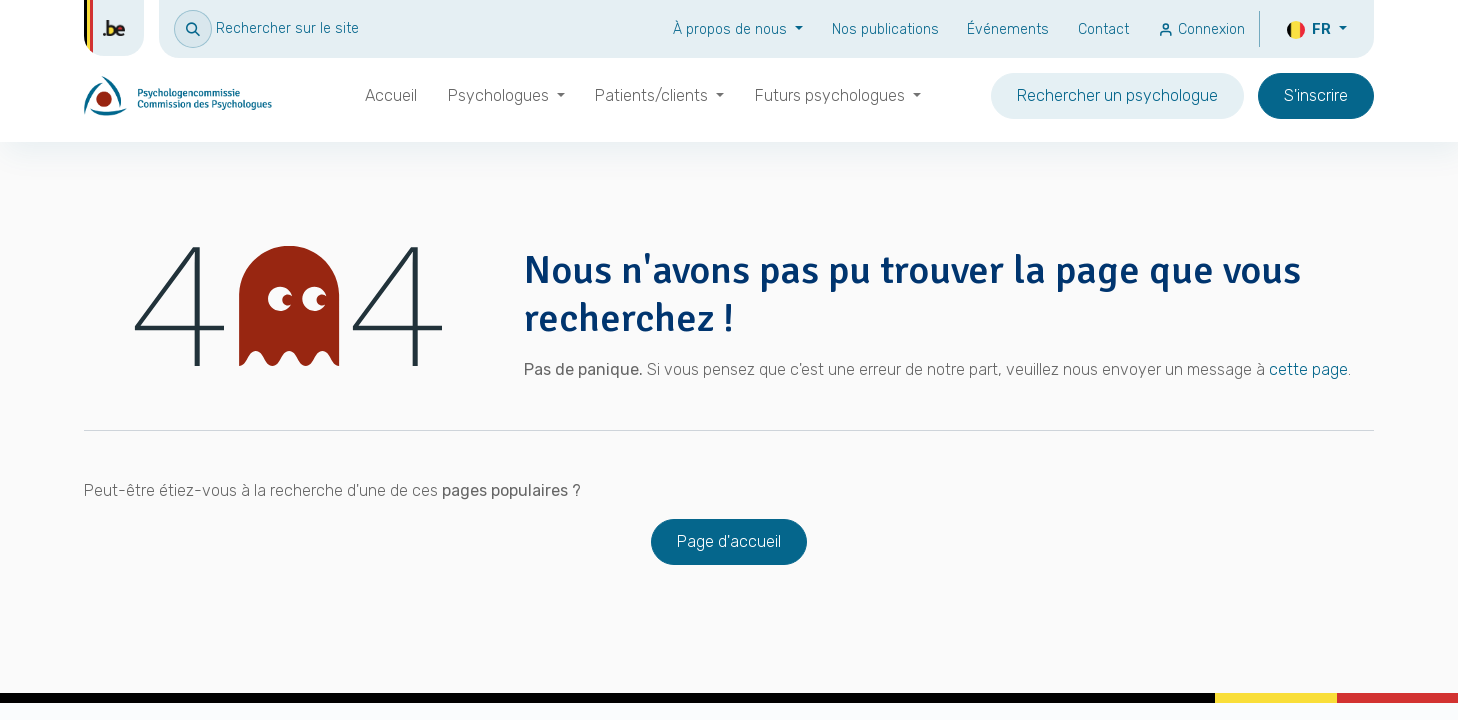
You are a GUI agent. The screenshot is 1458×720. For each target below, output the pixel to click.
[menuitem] (391, 96)
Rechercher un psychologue (1117, 95)
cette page (1308, 369)
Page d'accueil (729, 541)
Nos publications (885, 29)
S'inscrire (1316, 95)
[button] (266, 28)
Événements (1008, 29)
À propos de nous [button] (732, 29)
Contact (1103, 29)
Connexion (1201, 29)
